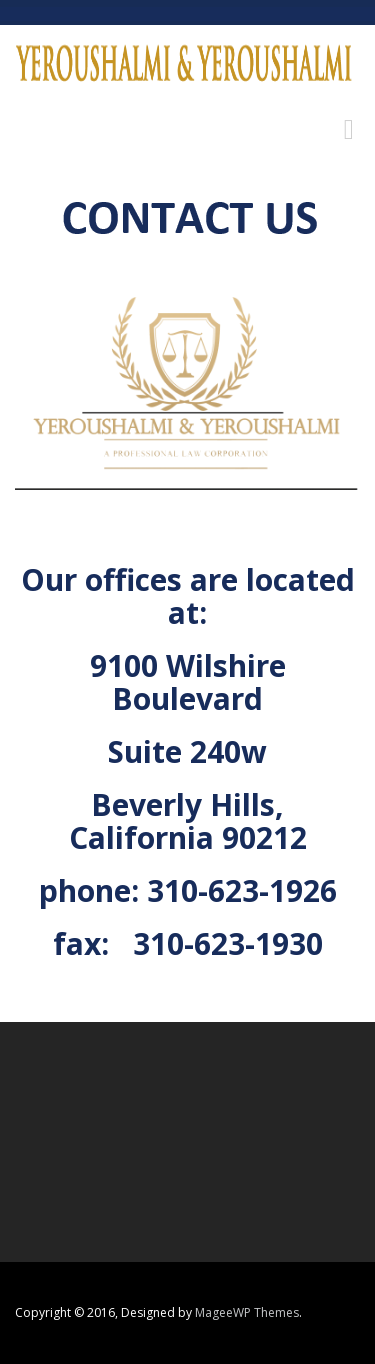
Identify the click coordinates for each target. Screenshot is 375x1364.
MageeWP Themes (247, 1312)
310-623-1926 (242, 890)
